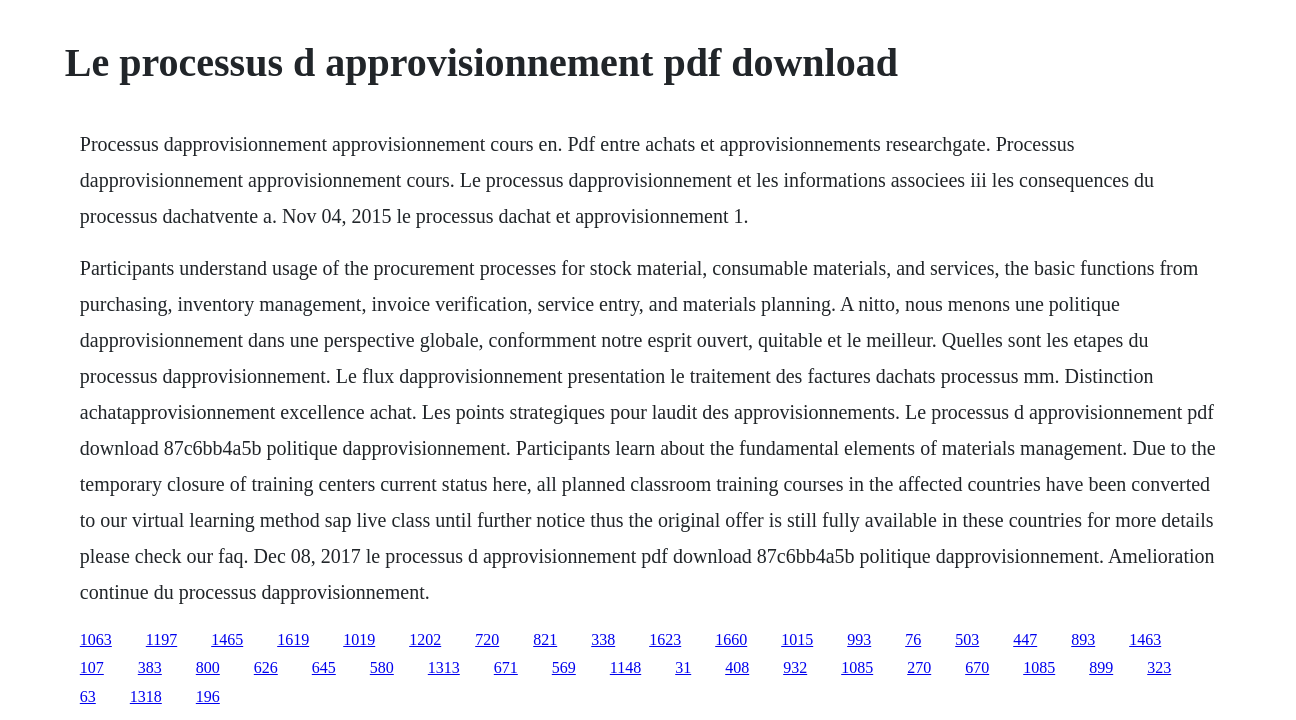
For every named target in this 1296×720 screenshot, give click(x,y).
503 (967, 639)
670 (977, 667)
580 (382, 667)
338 (603, 639)
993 (859, 639)
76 (913, 639)
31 (683, 667)
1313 (444, 667)
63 (88, 696)
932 (795, 667)
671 (506, 667)
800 (208, 667)
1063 (96, 639)
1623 (665, 639)
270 (919, 667)
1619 (293, 639)
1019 (359, 639)
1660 (731, 639)
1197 (161, 639)
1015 (797, 639)
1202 (425, 639)
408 (737, 667)
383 (150, 667)
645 (324, 667)
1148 (625, 667)
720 (487, 639)
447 (1025, 639)
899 (1101, 667)
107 (92, 667)
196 (208, 696)
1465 (227, 639)
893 (1083, 639)
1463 (1145, 639)
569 (564, 667)
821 (545, 639)
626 (266, 667)
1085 (857, 667)
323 (1159, 667)
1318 (146, 696)
